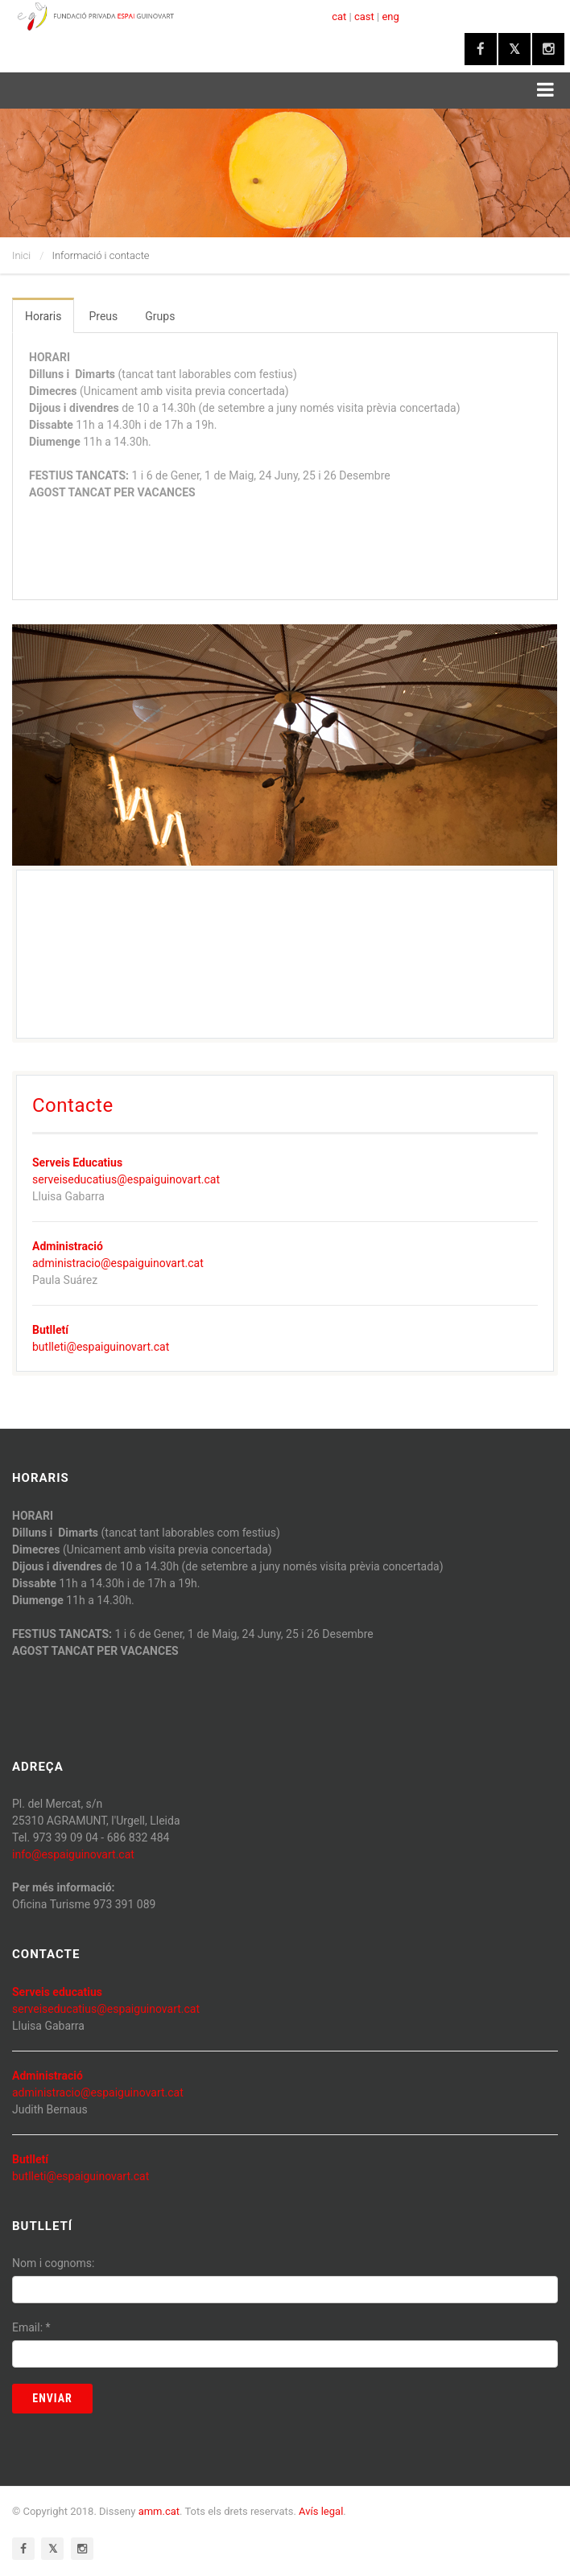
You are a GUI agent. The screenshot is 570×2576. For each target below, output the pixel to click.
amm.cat (159, 2511)
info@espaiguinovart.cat (73, 1854)
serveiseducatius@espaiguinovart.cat (126, 1179)
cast (364, 16)
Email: (31, 2327)
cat (339, 16)
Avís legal (321, 2511)
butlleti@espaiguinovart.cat (100, 1346)
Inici (21, 255)
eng (390, 16)
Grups (160, 316)
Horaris (43, 316)
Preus (103, 316)
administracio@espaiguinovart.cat (118, 1263)
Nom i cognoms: (53, 2263)
